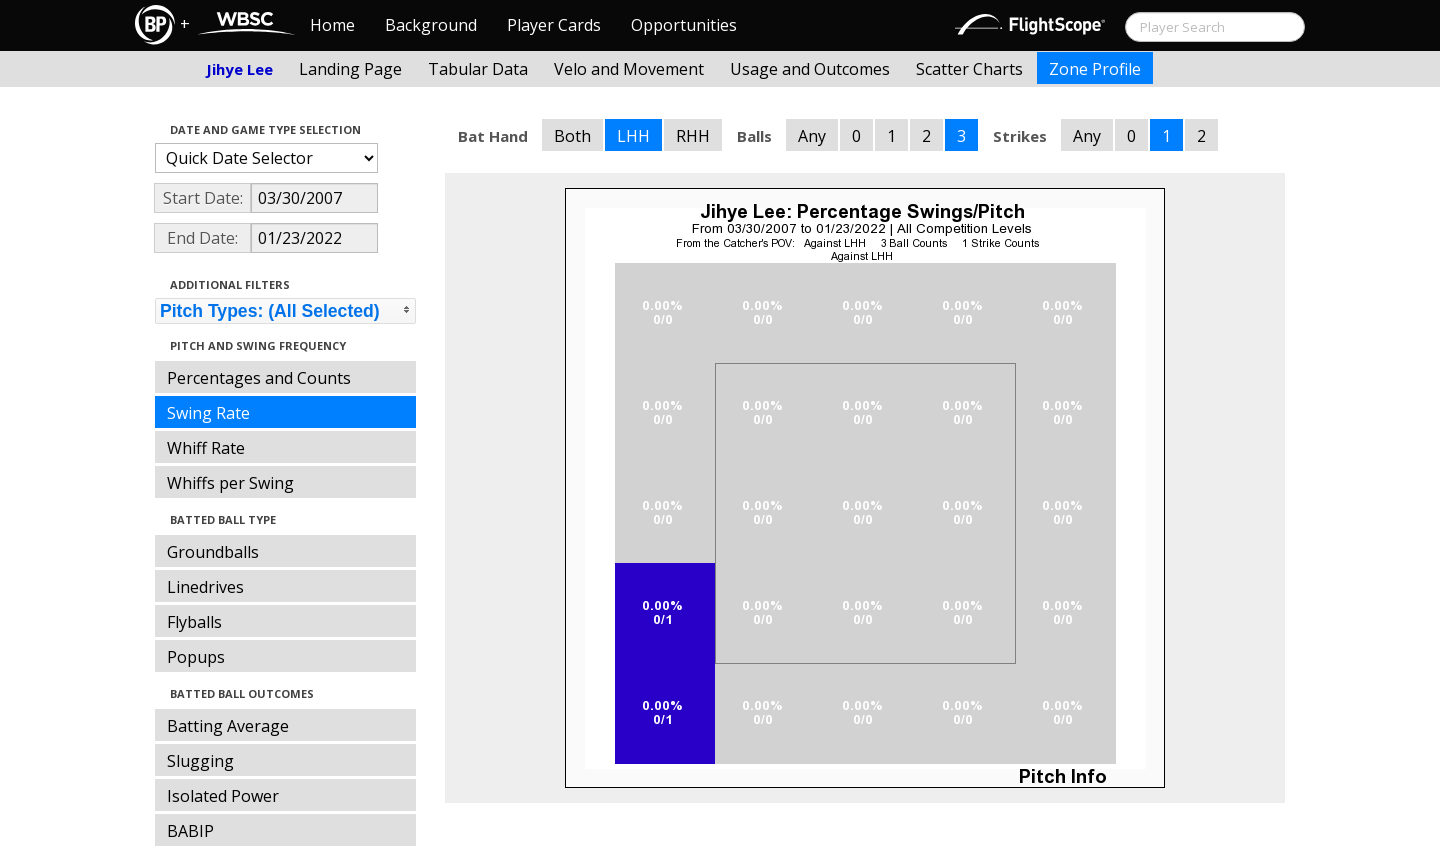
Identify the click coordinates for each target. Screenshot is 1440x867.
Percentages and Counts (259, 378)
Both (572, 136)
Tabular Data (478, 69)
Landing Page (350, 69)
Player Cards (554, 25)
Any (812, 136)
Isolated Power (223, 796)
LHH (633, 136)
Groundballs (213, 552)
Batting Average (228, 726)
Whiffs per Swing (230, 483)
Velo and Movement (629, 69)
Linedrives (205, 587)
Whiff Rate (206, 448)
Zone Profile (1095, 69)
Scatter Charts (969, 69)
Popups (196, 657)
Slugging (200, 761)
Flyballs (194, 622)
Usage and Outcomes (810, 69)
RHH (693, 136)
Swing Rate (208, 413)
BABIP (190, 831)
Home (332, 25)
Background (431, 25)
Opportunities (684, 25)
